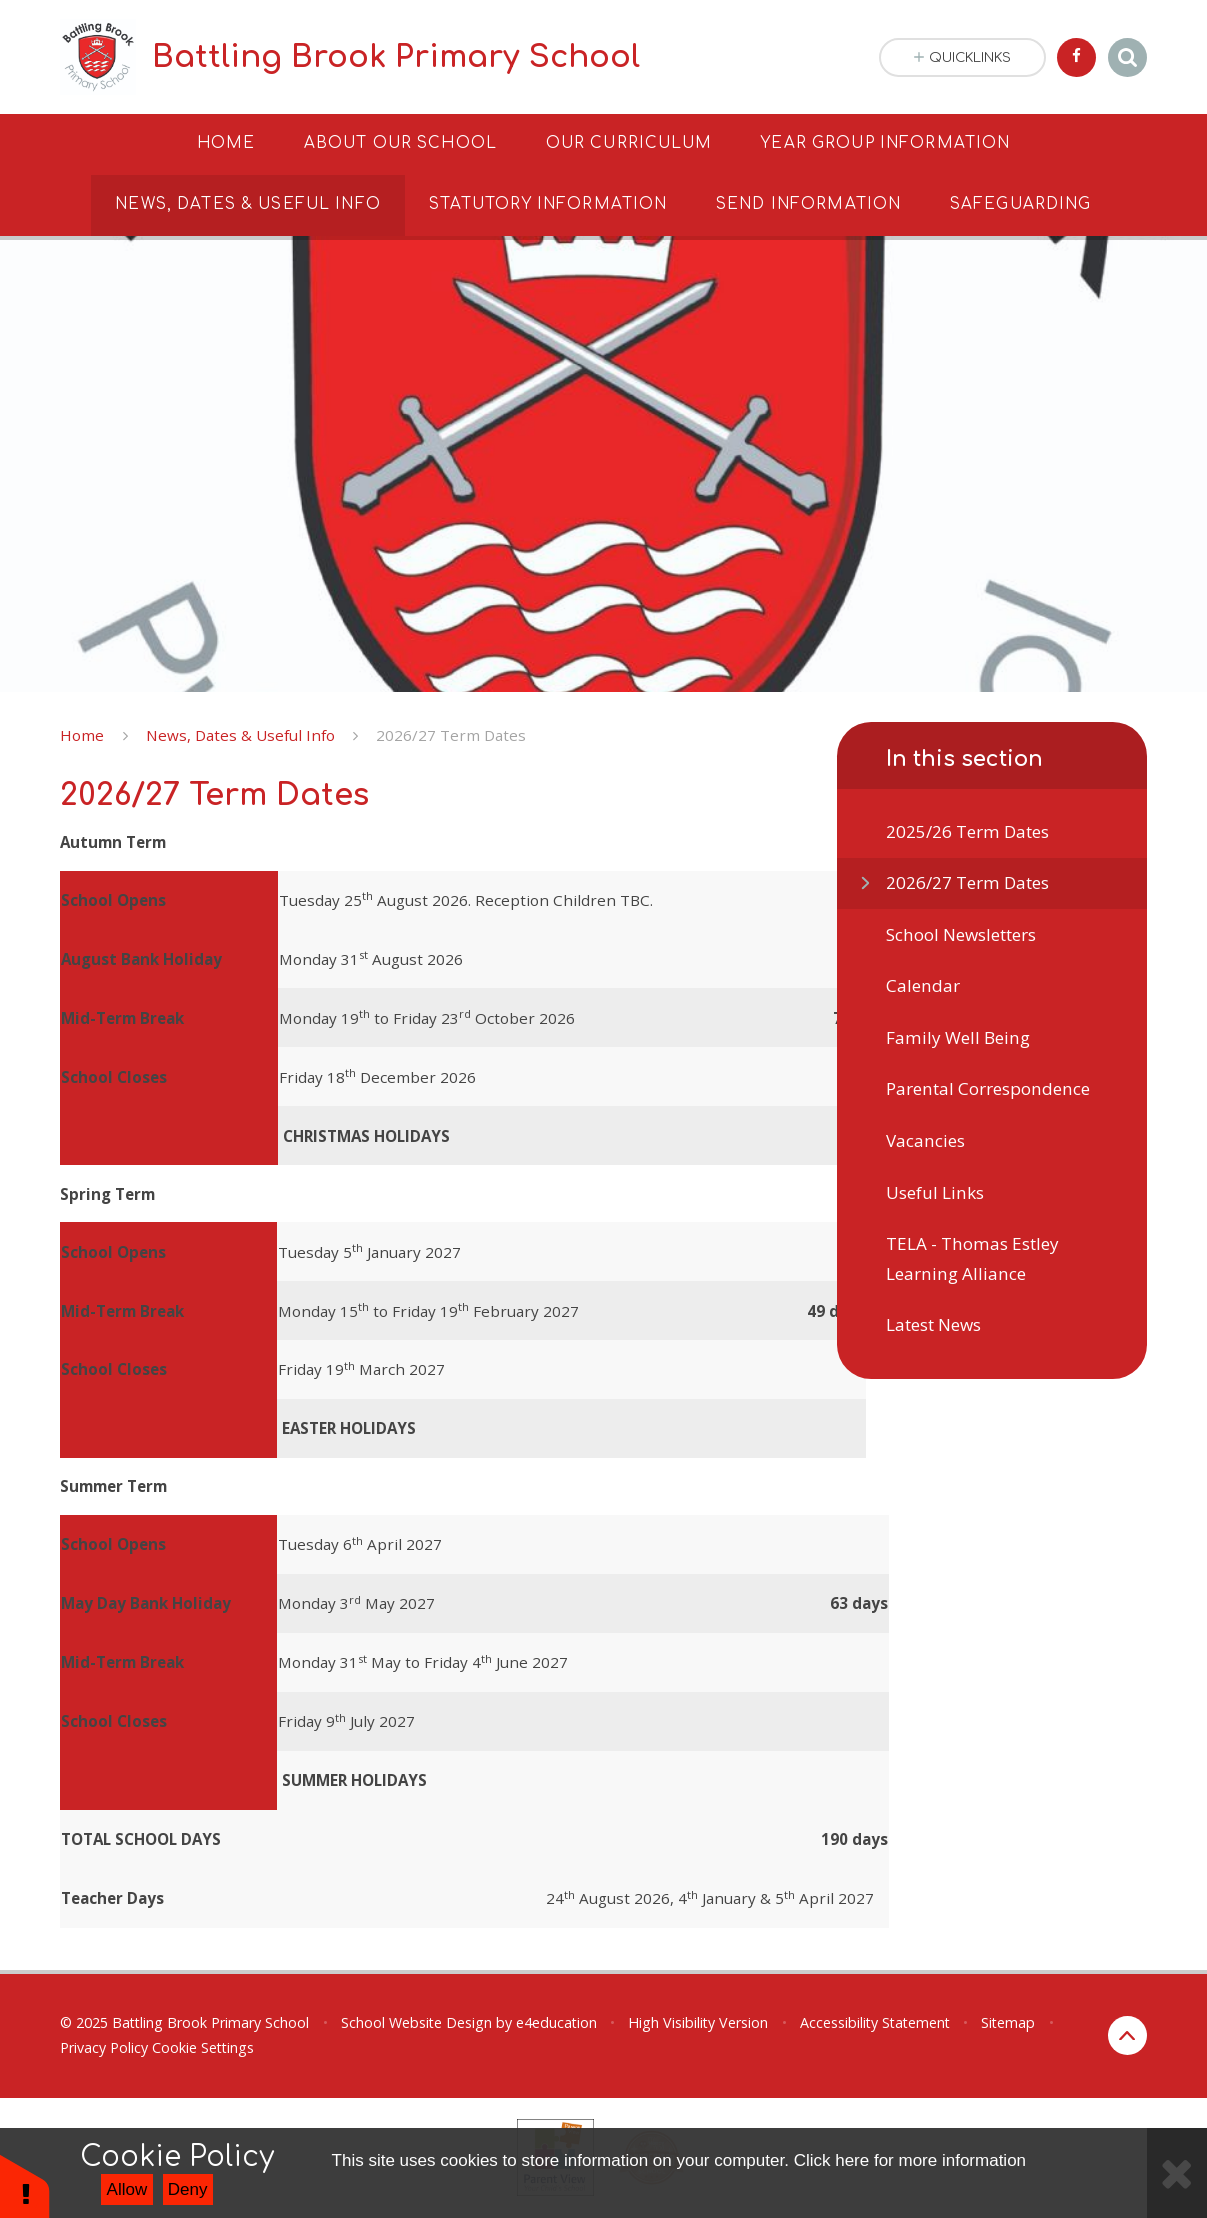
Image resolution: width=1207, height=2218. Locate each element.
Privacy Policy (104, 2047)
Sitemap (1008, 2022)
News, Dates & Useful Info (240, 735)
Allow (127, 2189)
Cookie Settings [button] (203, 2047)
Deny (188, 2189)
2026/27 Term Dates (451, 735)
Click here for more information (910, 2160)
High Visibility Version (698, 2022)
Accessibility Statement (875, 2022)
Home (82, 735)
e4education (556, 2022)
